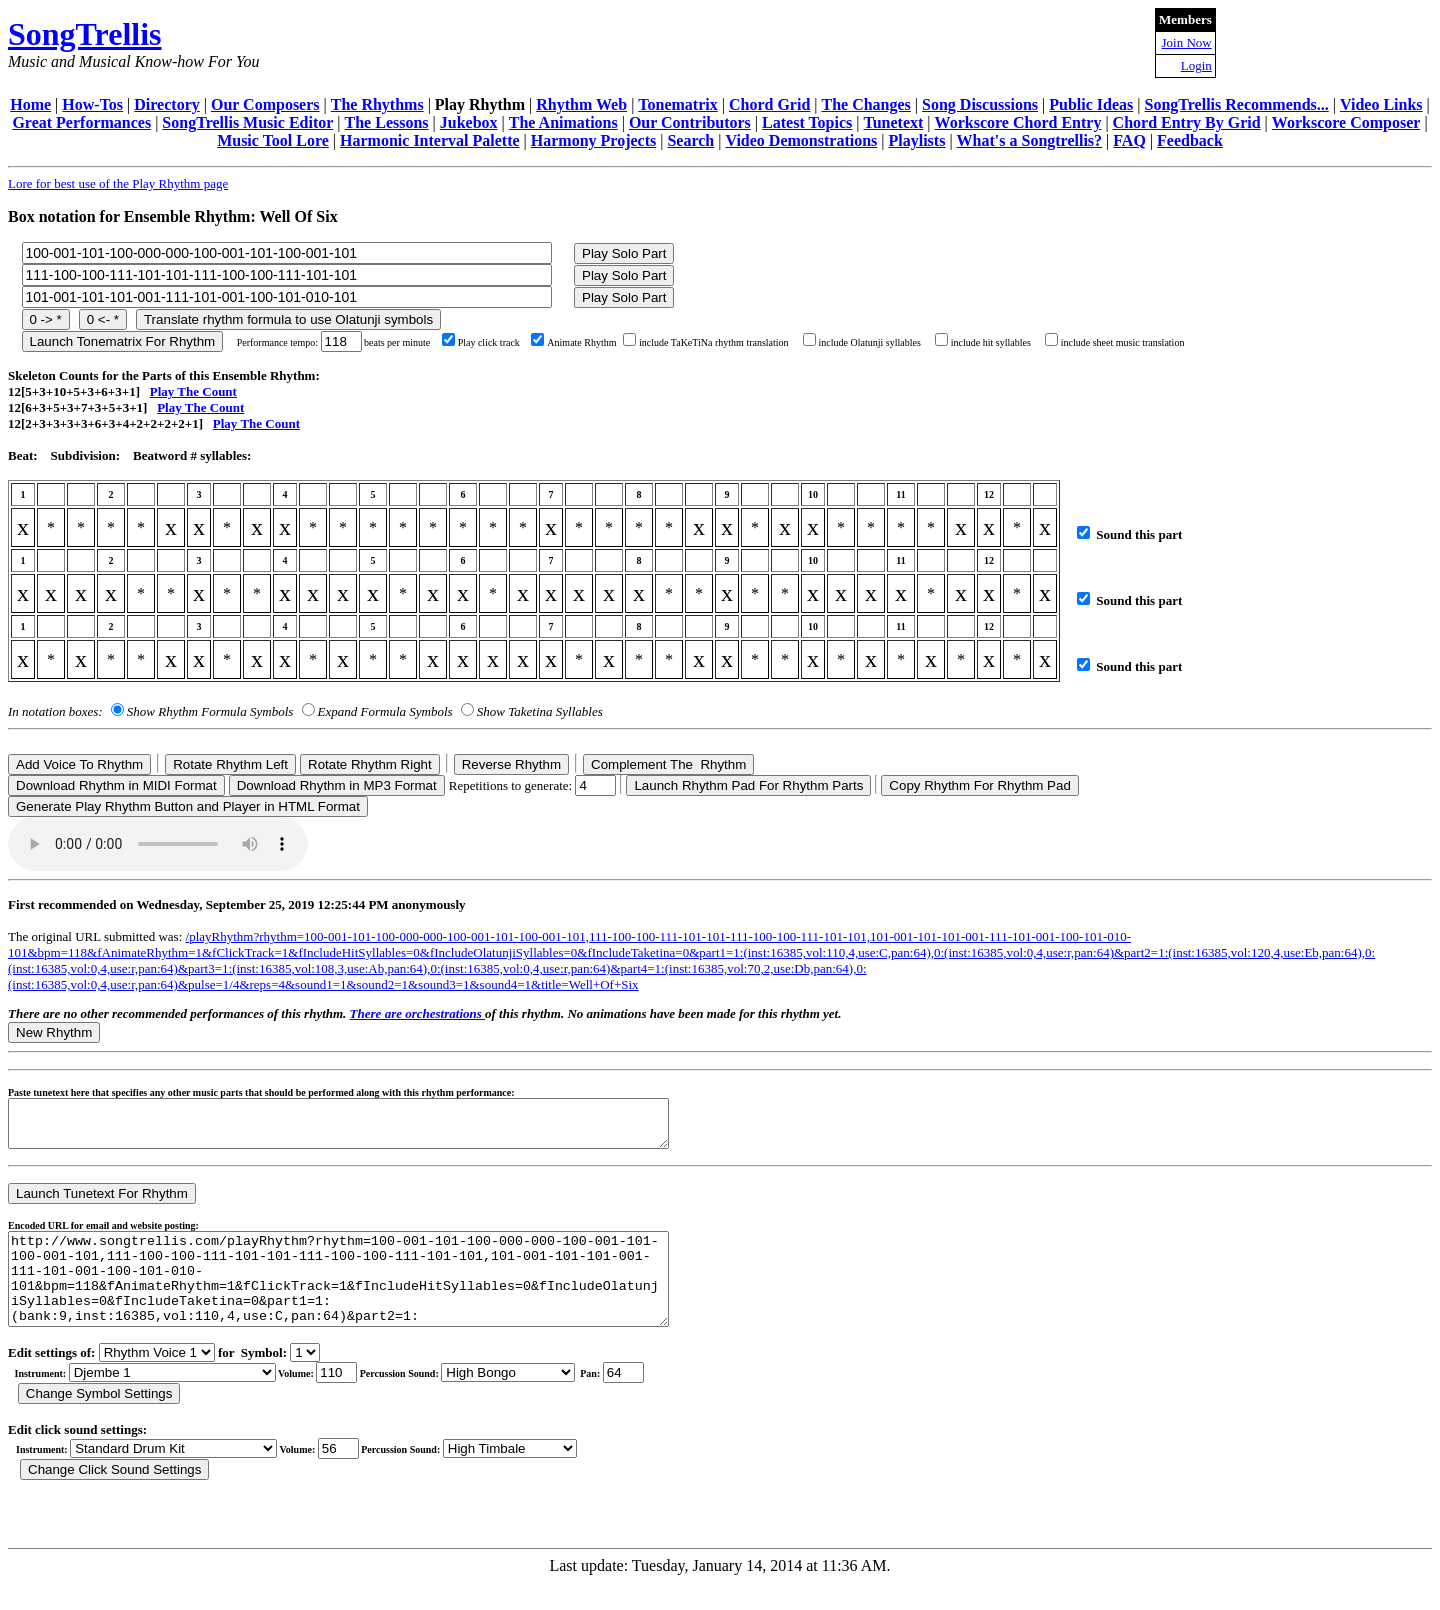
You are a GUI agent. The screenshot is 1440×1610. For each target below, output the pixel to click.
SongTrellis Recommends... (1237, 104)
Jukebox (469, 122)
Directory (166, 104)
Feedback (1190, 140)
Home (30, 104)
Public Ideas (1091, 104)
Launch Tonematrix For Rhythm (123, 341)
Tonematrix (677, 104)
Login (1196, 65)
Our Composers (265, 104)
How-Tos (92, 104)
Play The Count (193, 391)
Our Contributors (690, 122)
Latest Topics (807, 122)
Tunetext (894, 122)
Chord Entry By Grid (1187, 122)
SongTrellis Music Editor (247, 122)
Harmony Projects (593, 140)
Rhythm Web (581, 104)
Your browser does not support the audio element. (158, 844)
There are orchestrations (417, 1013)
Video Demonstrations (801, 140)
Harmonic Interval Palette (430, 140)
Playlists (916, 140)
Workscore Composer (1346, 122)
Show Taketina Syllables (540, 711)
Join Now (1187, 42)
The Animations (563, 122)
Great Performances (81, 122)
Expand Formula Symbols (385, 711)
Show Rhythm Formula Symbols (210, 711)
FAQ (1129, 140)
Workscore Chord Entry (1018, 122)
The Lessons (387, 122)
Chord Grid (769, 104)
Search (690, 140)
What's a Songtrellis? (1030, 140)
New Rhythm (54, 1032)
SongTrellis (85, 34)
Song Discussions (980, 104)
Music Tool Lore (273, 140)
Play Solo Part (624, 253)
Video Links (1381, 104)
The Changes (865, 104)
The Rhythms (377, 104)
